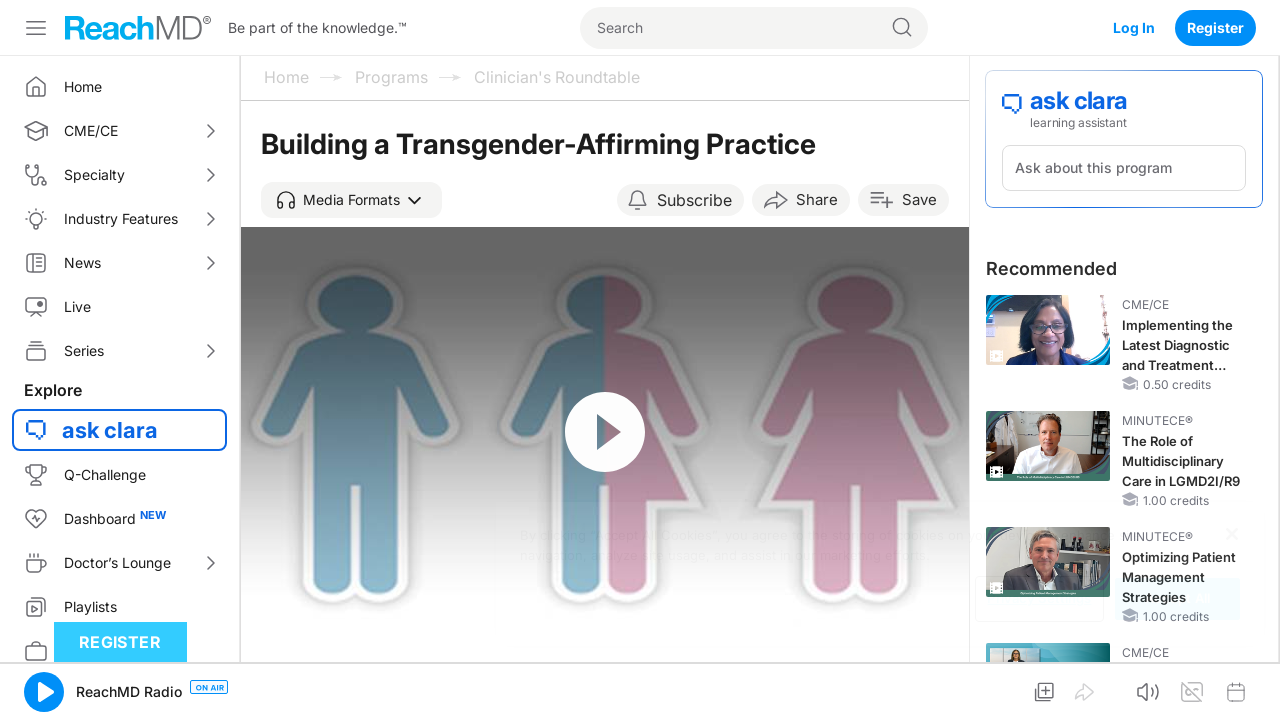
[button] (351, 200)
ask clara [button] (110, 430)
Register (1215, 27)
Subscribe (694, 200)
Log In (1134, 27)
